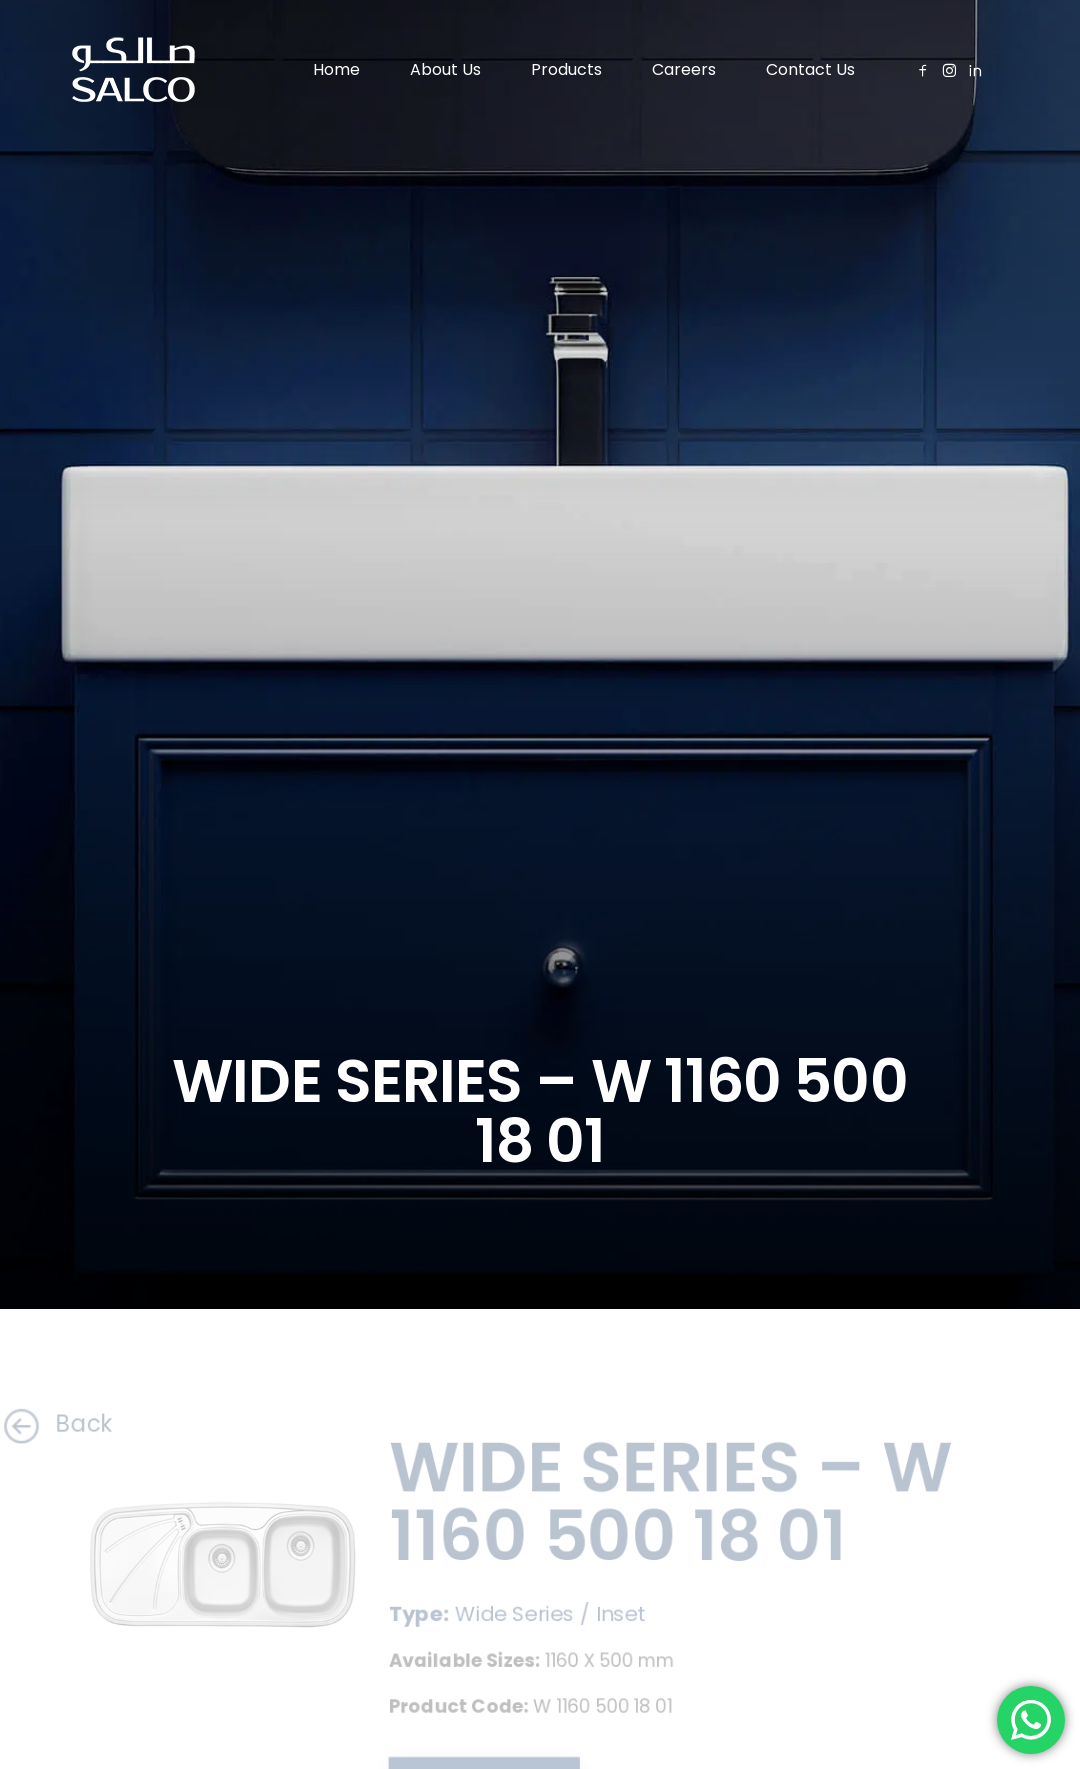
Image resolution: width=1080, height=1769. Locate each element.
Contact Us (810, 69)
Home (336, 69)
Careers (684, 69)
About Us (445, 69)
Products (566, 69)
